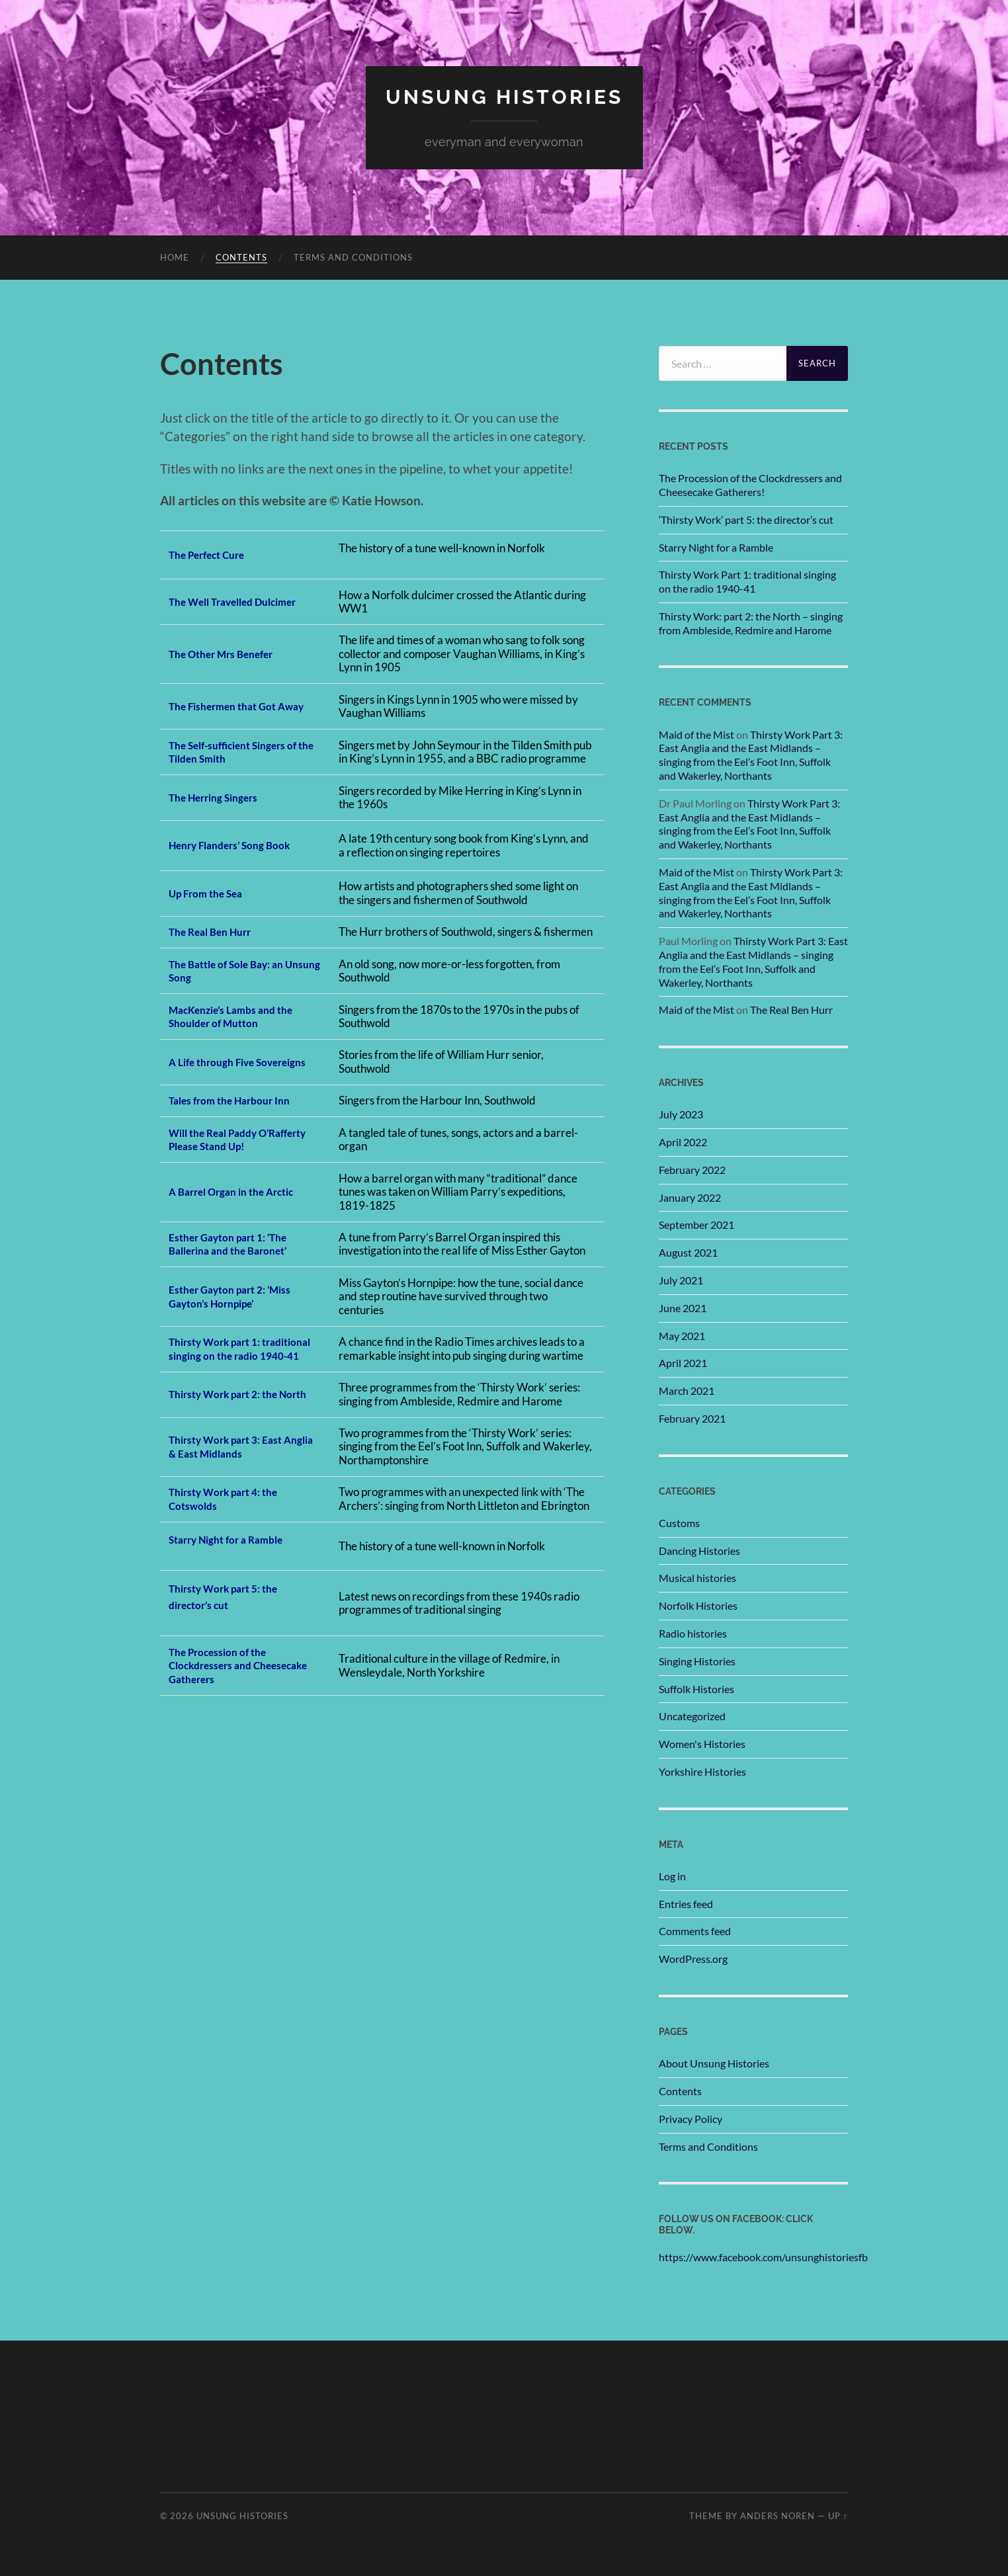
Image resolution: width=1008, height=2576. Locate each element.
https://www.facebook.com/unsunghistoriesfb (763, 2257)
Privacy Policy (690, 2118)
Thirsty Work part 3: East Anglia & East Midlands (232, 1460)
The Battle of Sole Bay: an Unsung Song (233, 971)
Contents (241, 257)
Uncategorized (692, 1716)
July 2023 (681, 1114)
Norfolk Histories (698, 1605)
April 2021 (683, 1362)
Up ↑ (838, 2515)
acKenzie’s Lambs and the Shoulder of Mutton (238, 1016)
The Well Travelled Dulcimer (241, 601)
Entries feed (686, 1903)
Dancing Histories (699, 1550)
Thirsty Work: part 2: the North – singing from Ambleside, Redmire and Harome (751, 623)
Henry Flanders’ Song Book (237, 845)
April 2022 (683, 1142)
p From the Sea (214, 893)
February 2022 (692, 1169)
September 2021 (696, 1224)
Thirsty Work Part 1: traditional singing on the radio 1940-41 (747, 581)
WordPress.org (693, 1958)
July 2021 (681, 1280)
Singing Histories (697, 1661)
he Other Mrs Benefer (230, 654)
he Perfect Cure (214, 554)
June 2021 (682, 1308)
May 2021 (682, 1335)
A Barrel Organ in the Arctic (239, 1191)
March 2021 (686, 1390)
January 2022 (690, 1197)
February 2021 (692, 1418)
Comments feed (695, 1931)
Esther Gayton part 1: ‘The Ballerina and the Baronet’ (235, 1244)
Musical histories (697, 1577)
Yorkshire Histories (702, 1771)
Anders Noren (777, 2515)
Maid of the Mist (696, 734)
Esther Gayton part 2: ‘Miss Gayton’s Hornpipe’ (237, 1296)
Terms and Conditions (353, 257)
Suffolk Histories (696, 1689)
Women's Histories (702, 1743)
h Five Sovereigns (217, 1061)
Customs (679, 1523)
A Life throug (202, 1054)
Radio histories (693, 1633)
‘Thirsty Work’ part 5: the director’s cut (746, 519)
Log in (672, 1876)
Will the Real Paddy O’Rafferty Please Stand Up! (239, 1139)
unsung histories (504, 96)
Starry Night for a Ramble (234, 1553)
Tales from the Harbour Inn (236, 1100)
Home (174, 257)
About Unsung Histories (714, 2063)
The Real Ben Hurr (215, 931)
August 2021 (688, 1252)
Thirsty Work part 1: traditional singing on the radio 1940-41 (233, 1355)
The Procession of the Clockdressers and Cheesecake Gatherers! (750, 485)
